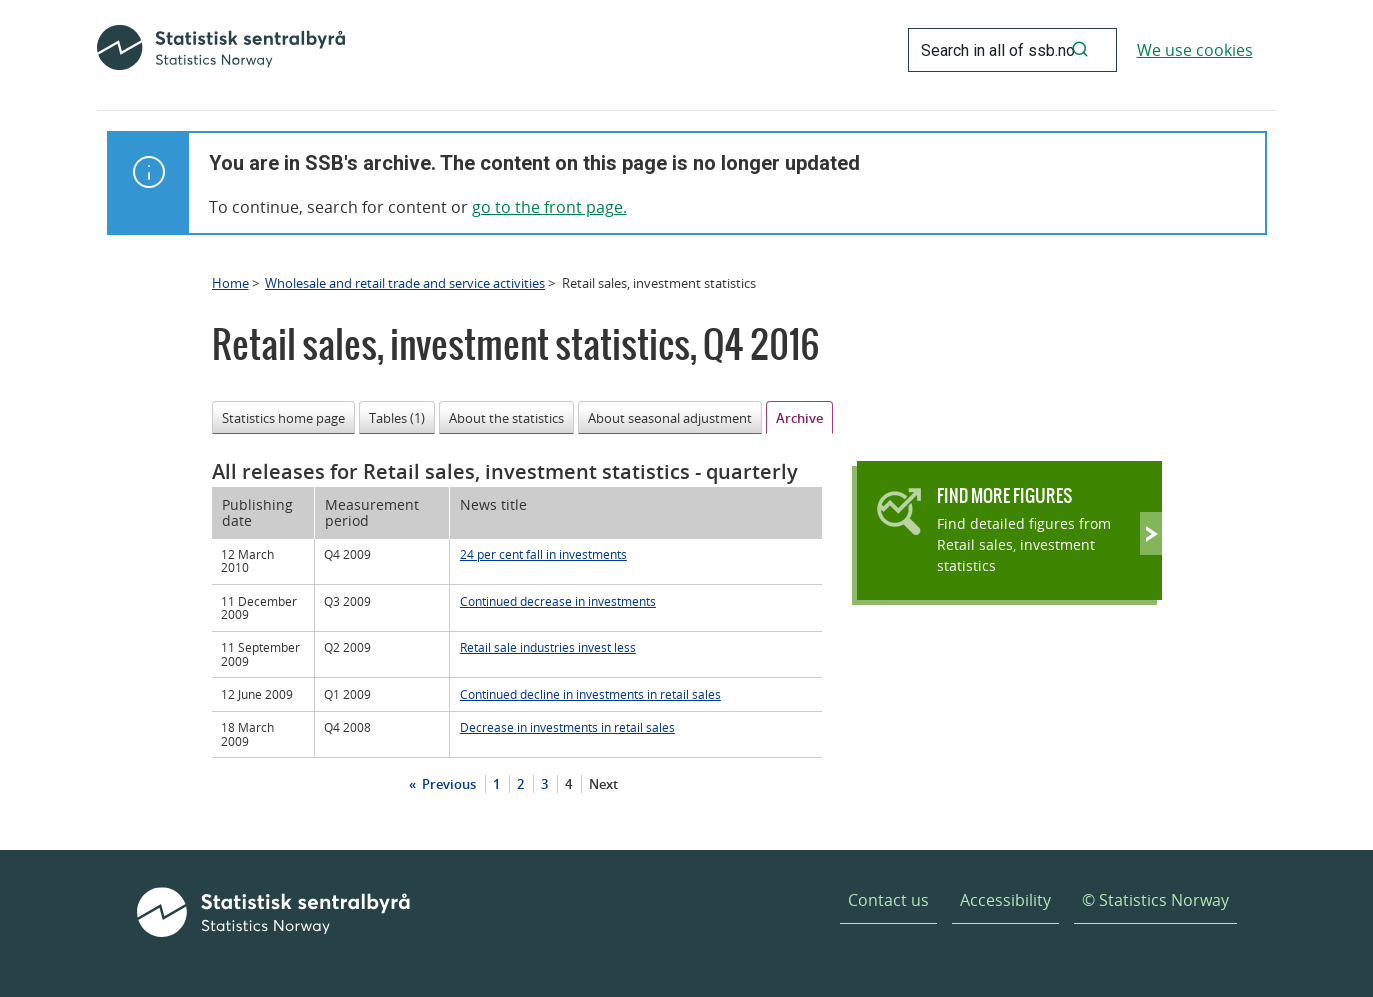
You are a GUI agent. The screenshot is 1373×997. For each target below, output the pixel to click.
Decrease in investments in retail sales (567, 727)
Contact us (888, 900)
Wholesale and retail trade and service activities (405, 283)
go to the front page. (549, 207)
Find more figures (1004, 495)
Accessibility (1005, 900)
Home (230, 283)
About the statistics (506, 418)
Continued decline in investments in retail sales (590, 694)
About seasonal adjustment (670, 418)
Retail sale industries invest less (548, 647)
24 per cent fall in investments (543, 554)
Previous (447, 784)
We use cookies (1195, 50)
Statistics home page (283, 418)
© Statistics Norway (1155, 900)
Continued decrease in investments (558, 601)
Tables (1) (397, 418)
